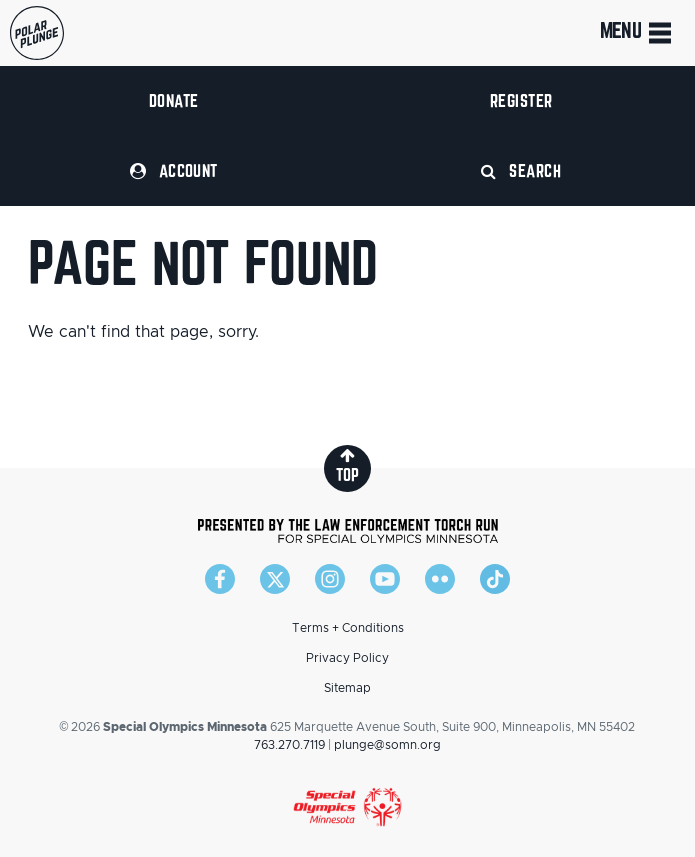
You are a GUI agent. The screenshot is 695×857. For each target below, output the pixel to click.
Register (521, 100)
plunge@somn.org (387, 745)
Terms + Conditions (348, 628)
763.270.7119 (289, 745)
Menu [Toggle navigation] (637, 33)
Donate (174, 100)
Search (521, 170)
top (347, 465)
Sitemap (347, 688)
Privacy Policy (347, 658)
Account (174, 170)
